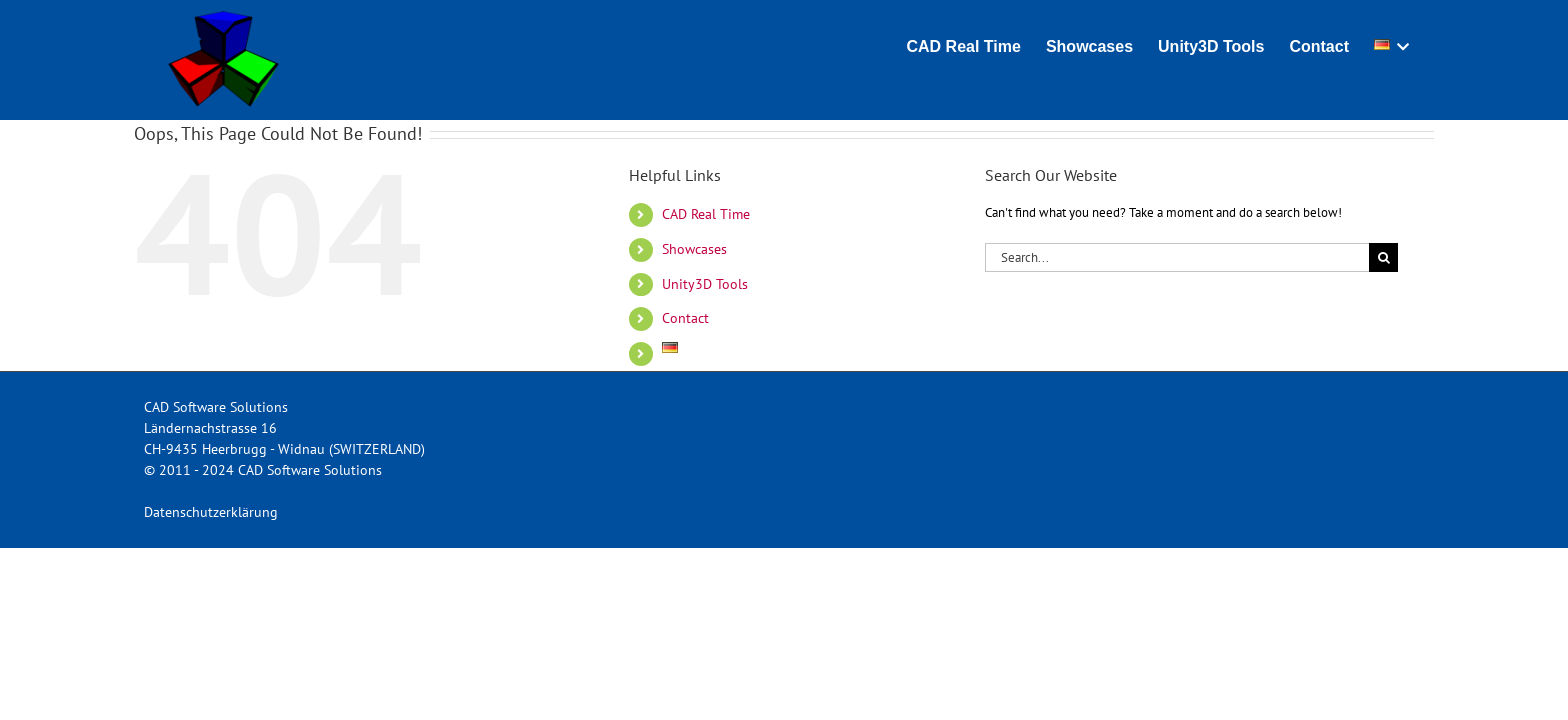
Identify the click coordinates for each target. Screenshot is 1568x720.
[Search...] (1177, 257)
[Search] (1383, 257)
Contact (685, 318)
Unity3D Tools (705, 284)
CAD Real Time (706, 214)
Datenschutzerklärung (211, 512)
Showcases (694, 249)
